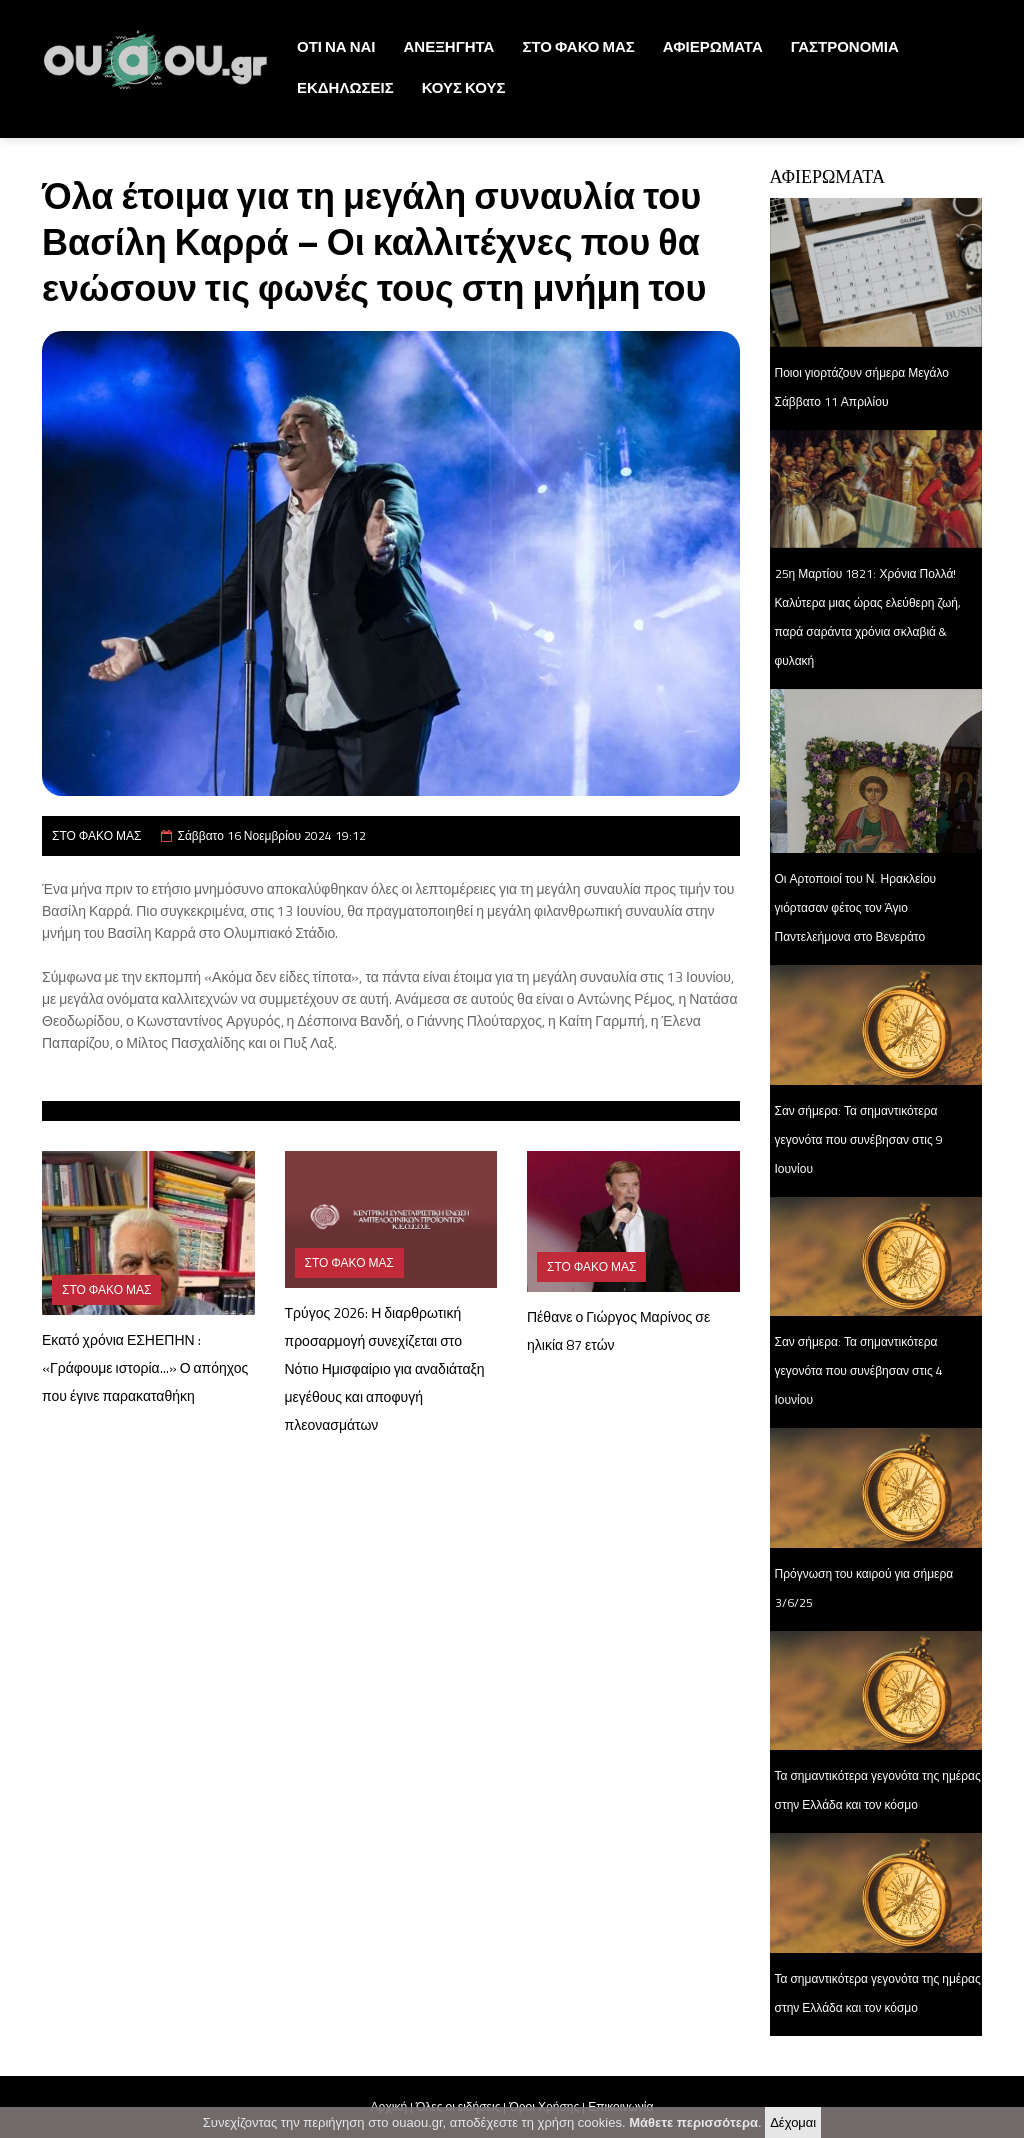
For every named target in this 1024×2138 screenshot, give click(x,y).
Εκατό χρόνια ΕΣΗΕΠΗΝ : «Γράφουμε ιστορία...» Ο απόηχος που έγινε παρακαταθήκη (145, 1367)
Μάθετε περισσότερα (693, 2127)
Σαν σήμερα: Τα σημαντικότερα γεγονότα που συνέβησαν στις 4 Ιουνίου (859, 1370)
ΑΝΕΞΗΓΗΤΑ (449, 46)
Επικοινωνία (620, 2106)
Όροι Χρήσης (544, 2106)
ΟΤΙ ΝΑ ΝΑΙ (336, 46)
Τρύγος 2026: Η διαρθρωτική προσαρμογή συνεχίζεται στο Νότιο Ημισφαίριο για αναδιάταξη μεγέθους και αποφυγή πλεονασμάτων (385, 1368)
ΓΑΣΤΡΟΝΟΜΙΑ (845, 46)
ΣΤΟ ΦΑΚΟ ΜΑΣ (578, 46)
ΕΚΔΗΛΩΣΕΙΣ (345, 87)
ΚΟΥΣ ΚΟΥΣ (464, 87)
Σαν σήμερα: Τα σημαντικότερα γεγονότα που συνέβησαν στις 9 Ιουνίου (859, 1139)
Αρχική (389, 2106)
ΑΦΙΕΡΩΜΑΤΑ (713, 46)
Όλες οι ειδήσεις (458, 2106)
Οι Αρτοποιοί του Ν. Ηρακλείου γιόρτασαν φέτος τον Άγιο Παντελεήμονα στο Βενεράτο (856, 907)
